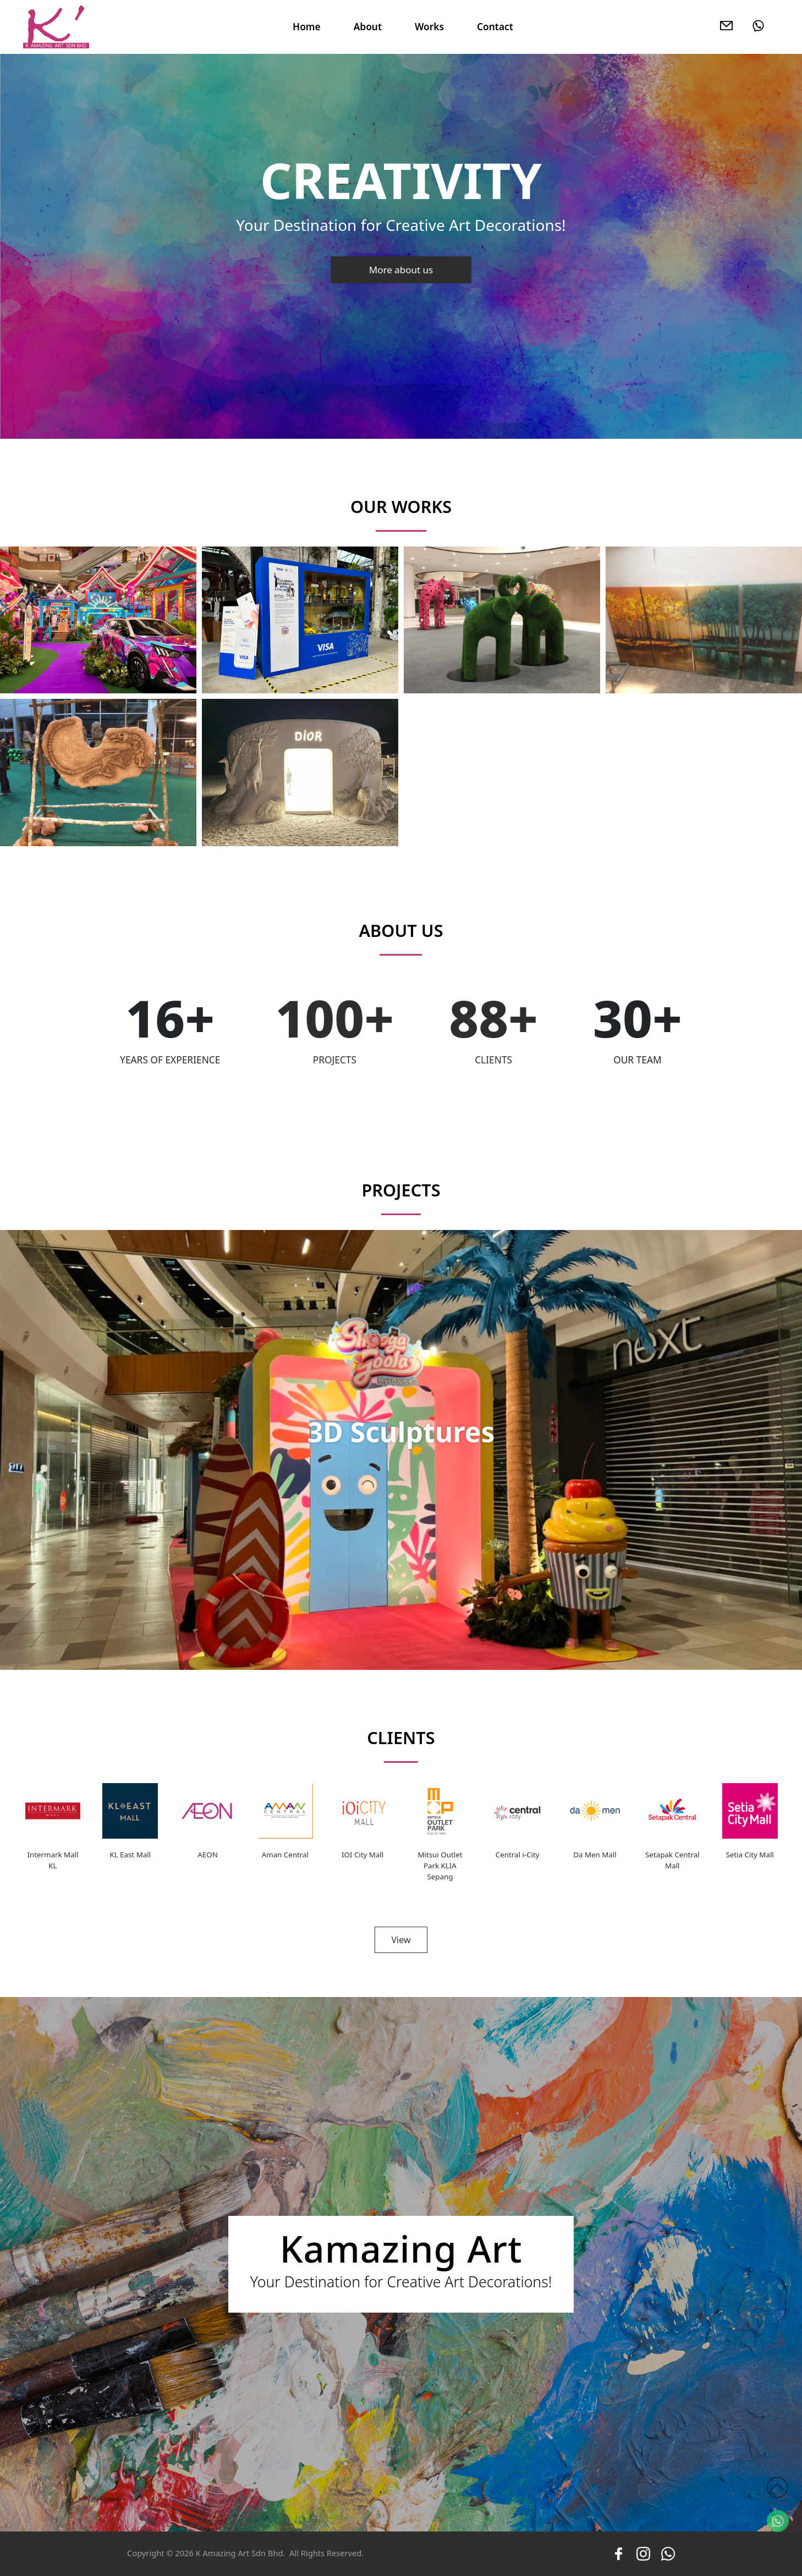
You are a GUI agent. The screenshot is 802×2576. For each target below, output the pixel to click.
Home (307, 26)
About (368, 26)
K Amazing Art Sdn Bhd (239, 2552)
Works (429, 26)
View (400, 1940)
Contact (495, 26)
